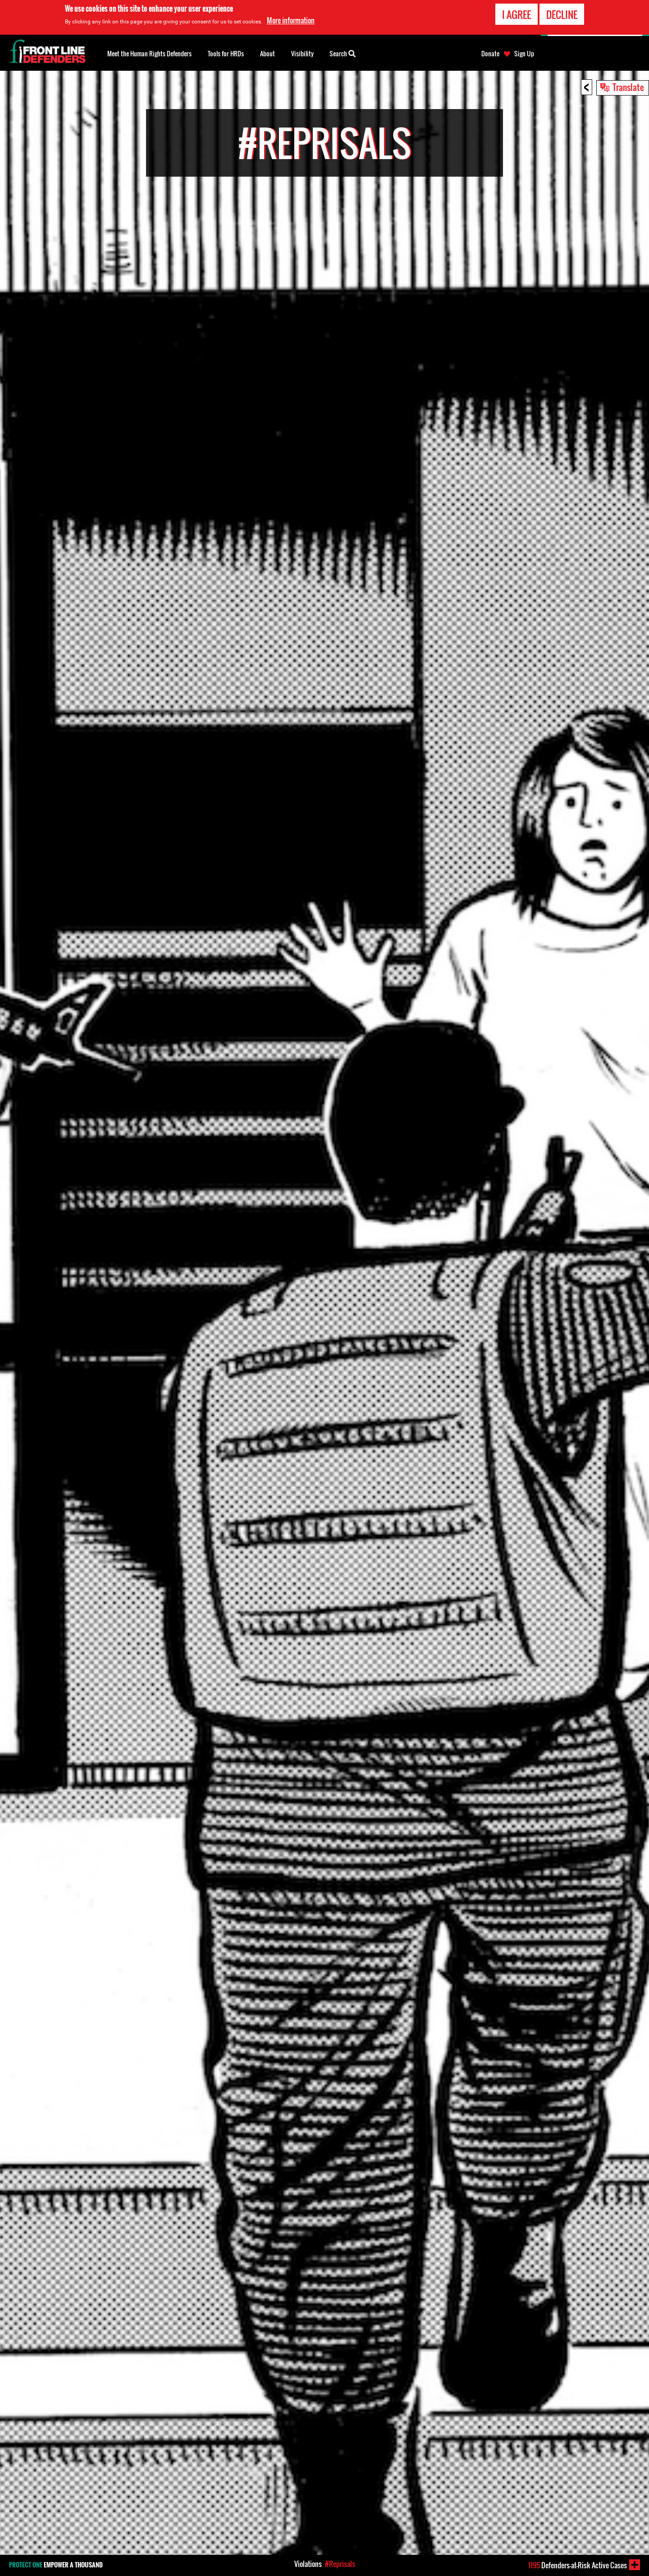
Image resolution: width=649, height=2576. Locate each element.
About (267, 53)
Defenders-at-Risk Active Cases (577, 2565)
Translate (628, 87)
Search (342, 52)
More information (291, 20)
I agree (516, 14)
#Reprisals (340, 2563)
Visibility (302, 53)
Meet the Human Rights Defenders (149, 53)
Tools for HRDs (226, 53)
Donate (490, 53)
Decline (561, 14)
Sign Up (524, 53)
